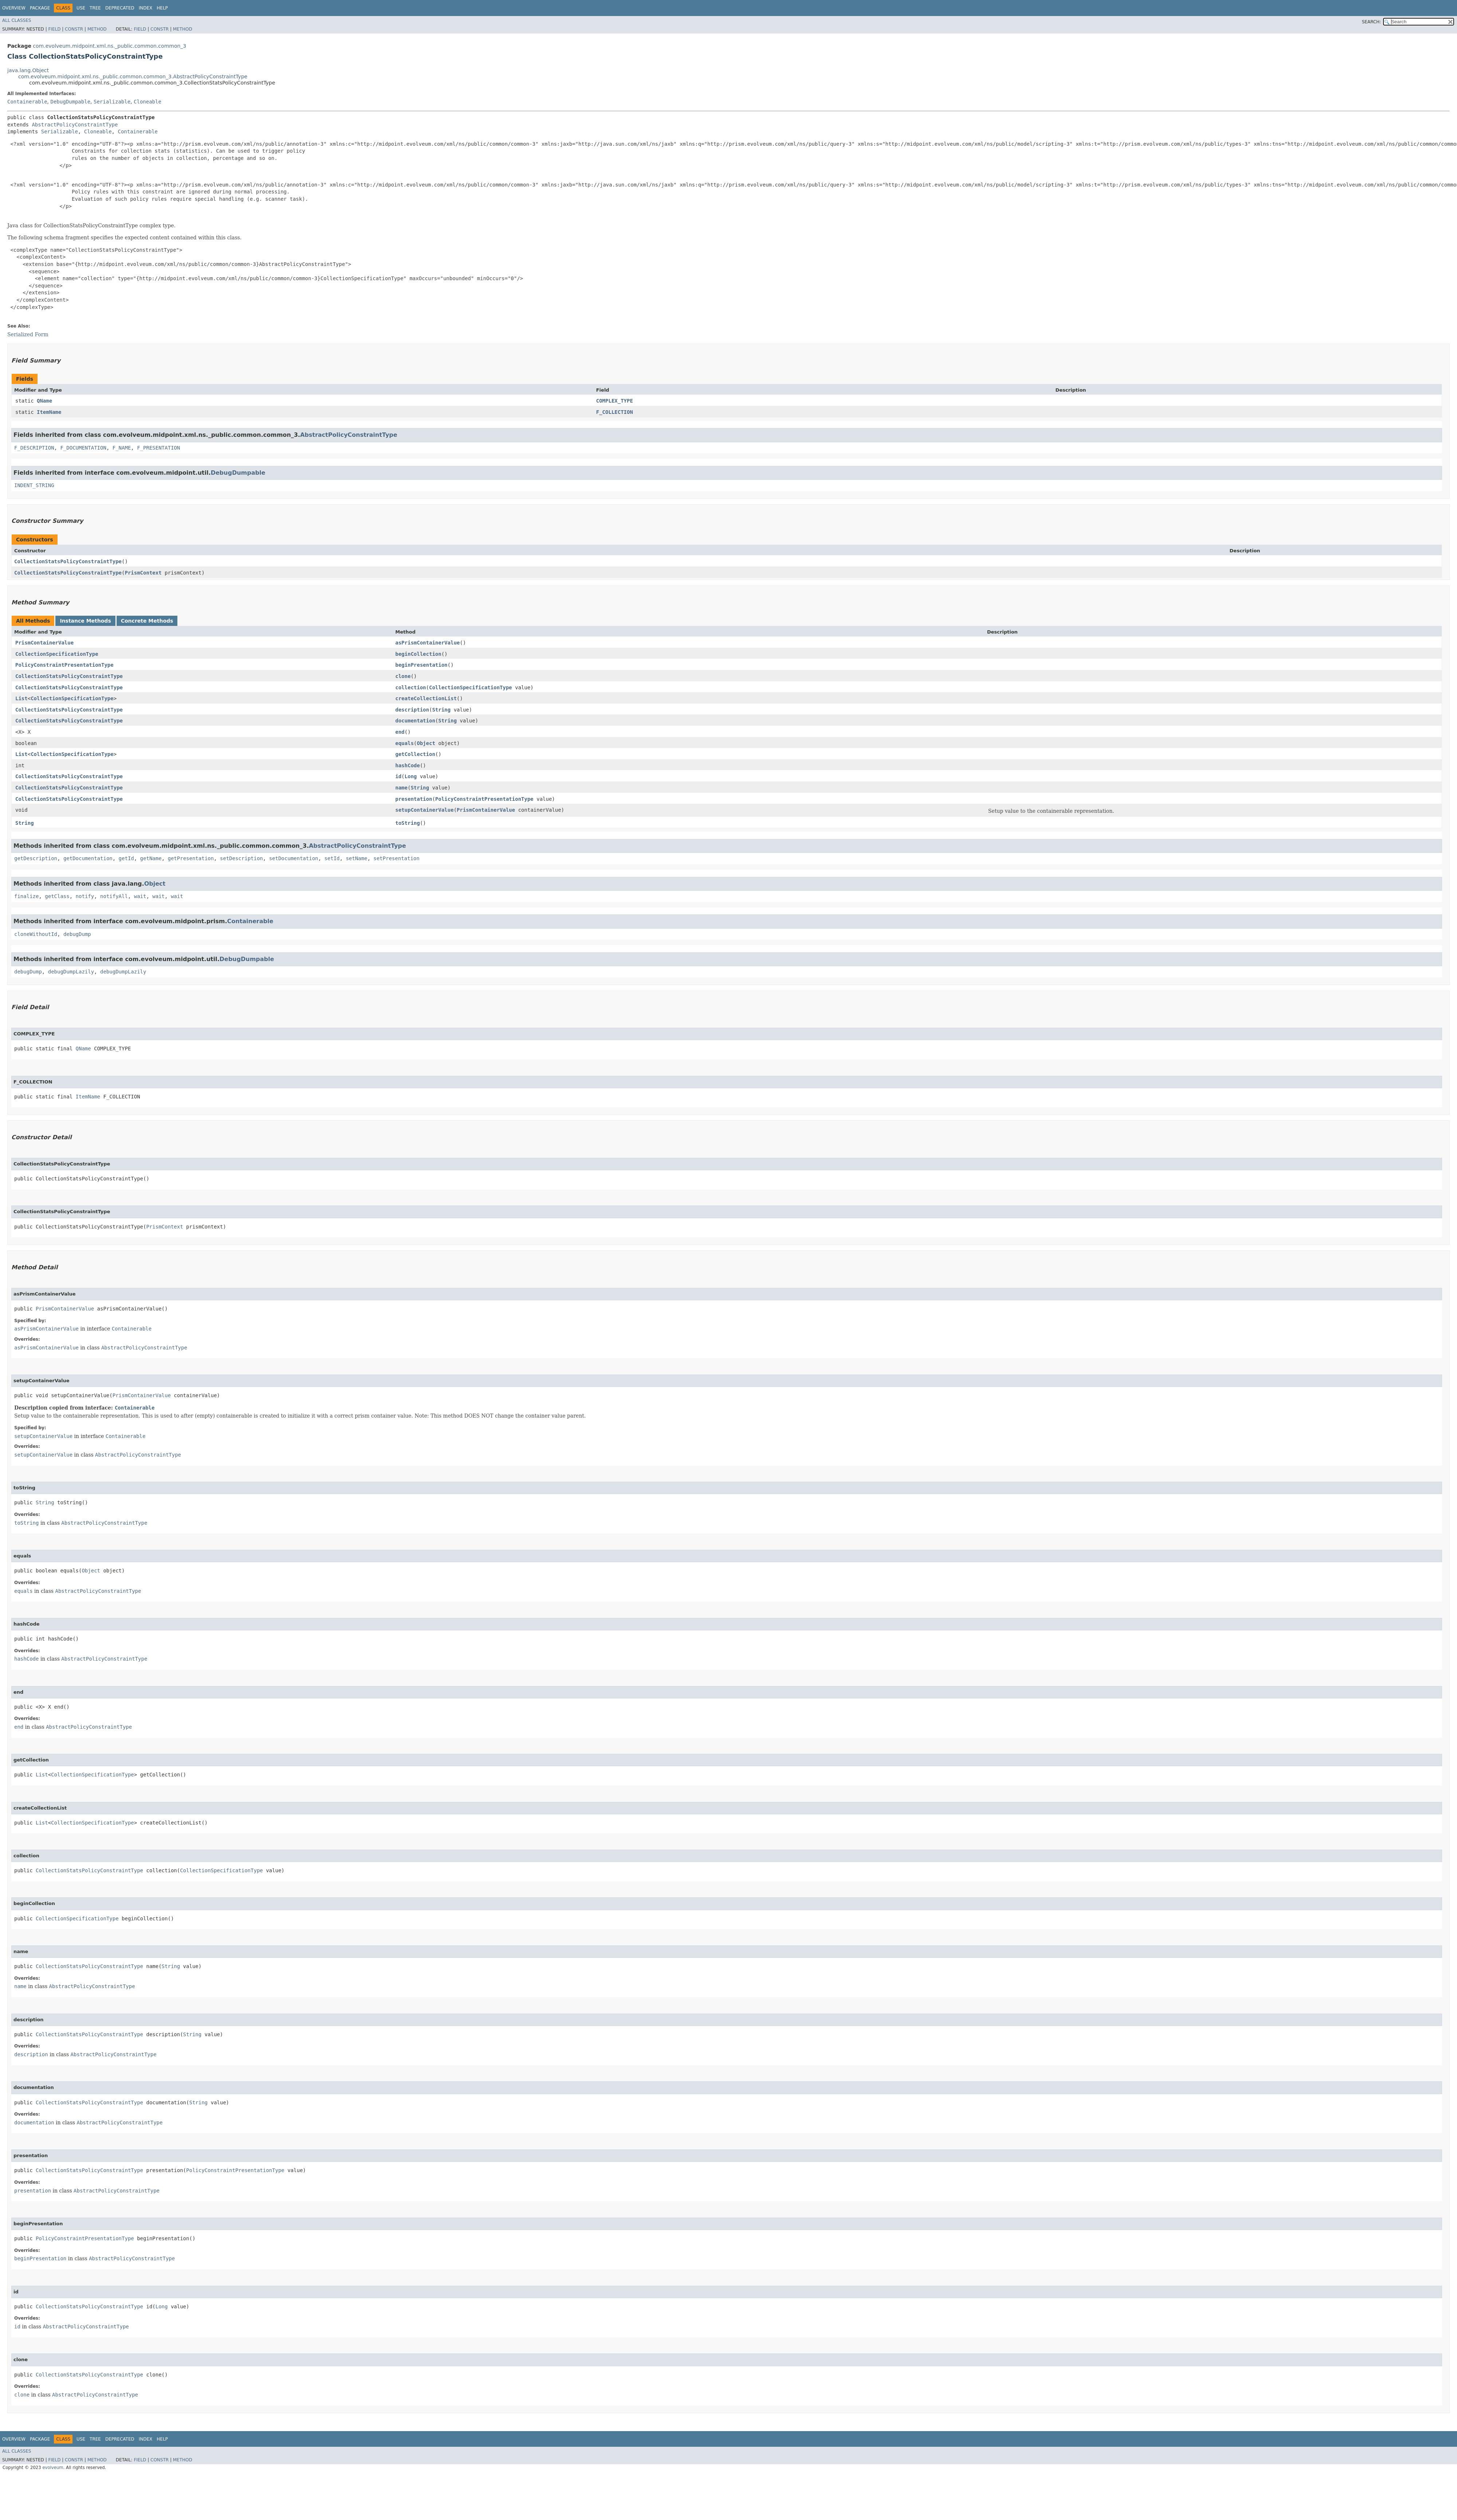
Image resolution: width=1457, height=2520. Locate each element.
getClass (57, 896)
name (401, 788)
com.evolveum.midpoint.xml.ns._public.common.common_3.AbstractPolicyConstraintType (132, 76)
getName (151, 858)
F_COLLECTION (614, 412)
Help (162, 8)
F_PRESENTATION (158, 448)
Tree (95, 8)
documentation (415, 721)
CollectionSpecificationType (56, 654)
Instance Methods (85, 621)
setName (356, 858)
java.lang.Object (28, 70)
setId (331, 858)
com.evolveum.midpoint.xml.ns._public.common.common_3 (109, 46)
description (412, 710)
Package (40, 8)
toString (407, 823)
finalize (26, 896)
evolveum (52, 2467)
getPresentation (190, 858)
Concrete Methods (147, 621)
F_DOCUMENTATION (83, 448)
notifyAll (114, 896)
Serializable (112, 102)
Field (54, 29)
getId (126, 858)
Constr (74, 29)
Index (146, 8)
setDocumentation (293, 858)
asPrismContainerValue (427, 643)
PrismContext (143, 573)
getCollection (415, 754)
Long (411, 776)
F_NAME (122, 448)
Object (426, 743)
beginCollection (418, 654)
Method (97, 29)
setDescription (241, 858)
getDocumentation (88, 858)
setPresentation (396, 858)
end (399, 732)
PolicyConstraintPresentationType (64, 665)
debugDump (77, 934)
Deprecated (119, 8)
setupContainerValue (424, 810)
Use (80, 8)
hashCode (407, 765)
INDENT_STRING (34, 485)
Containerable (27, 102)
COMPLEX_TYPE (614, 401)
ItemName (49, 412)
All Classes (16, 20)
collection (410, 687)
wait (140, 896)
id (398, 776)
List (21, 698)
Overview (13, 8)
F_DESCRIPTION (34, 448)
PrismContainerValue (44, 643)
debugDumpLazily (71, 972)
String (441, 710)
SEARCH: (1371, 21)
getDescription (35, 858)
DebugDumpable (70, 102)
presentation (413, 799)
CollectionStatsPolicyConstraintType (68, 561)
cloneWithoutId (35, 934)
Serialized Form (27, 334)
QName (44, 401)
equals (404, 743)
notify (85, 896)
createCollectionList (426, 698)
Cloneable (147, 102)
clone (403, 676)
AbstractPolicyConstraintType (75, 125)
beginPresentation (421, 665)
